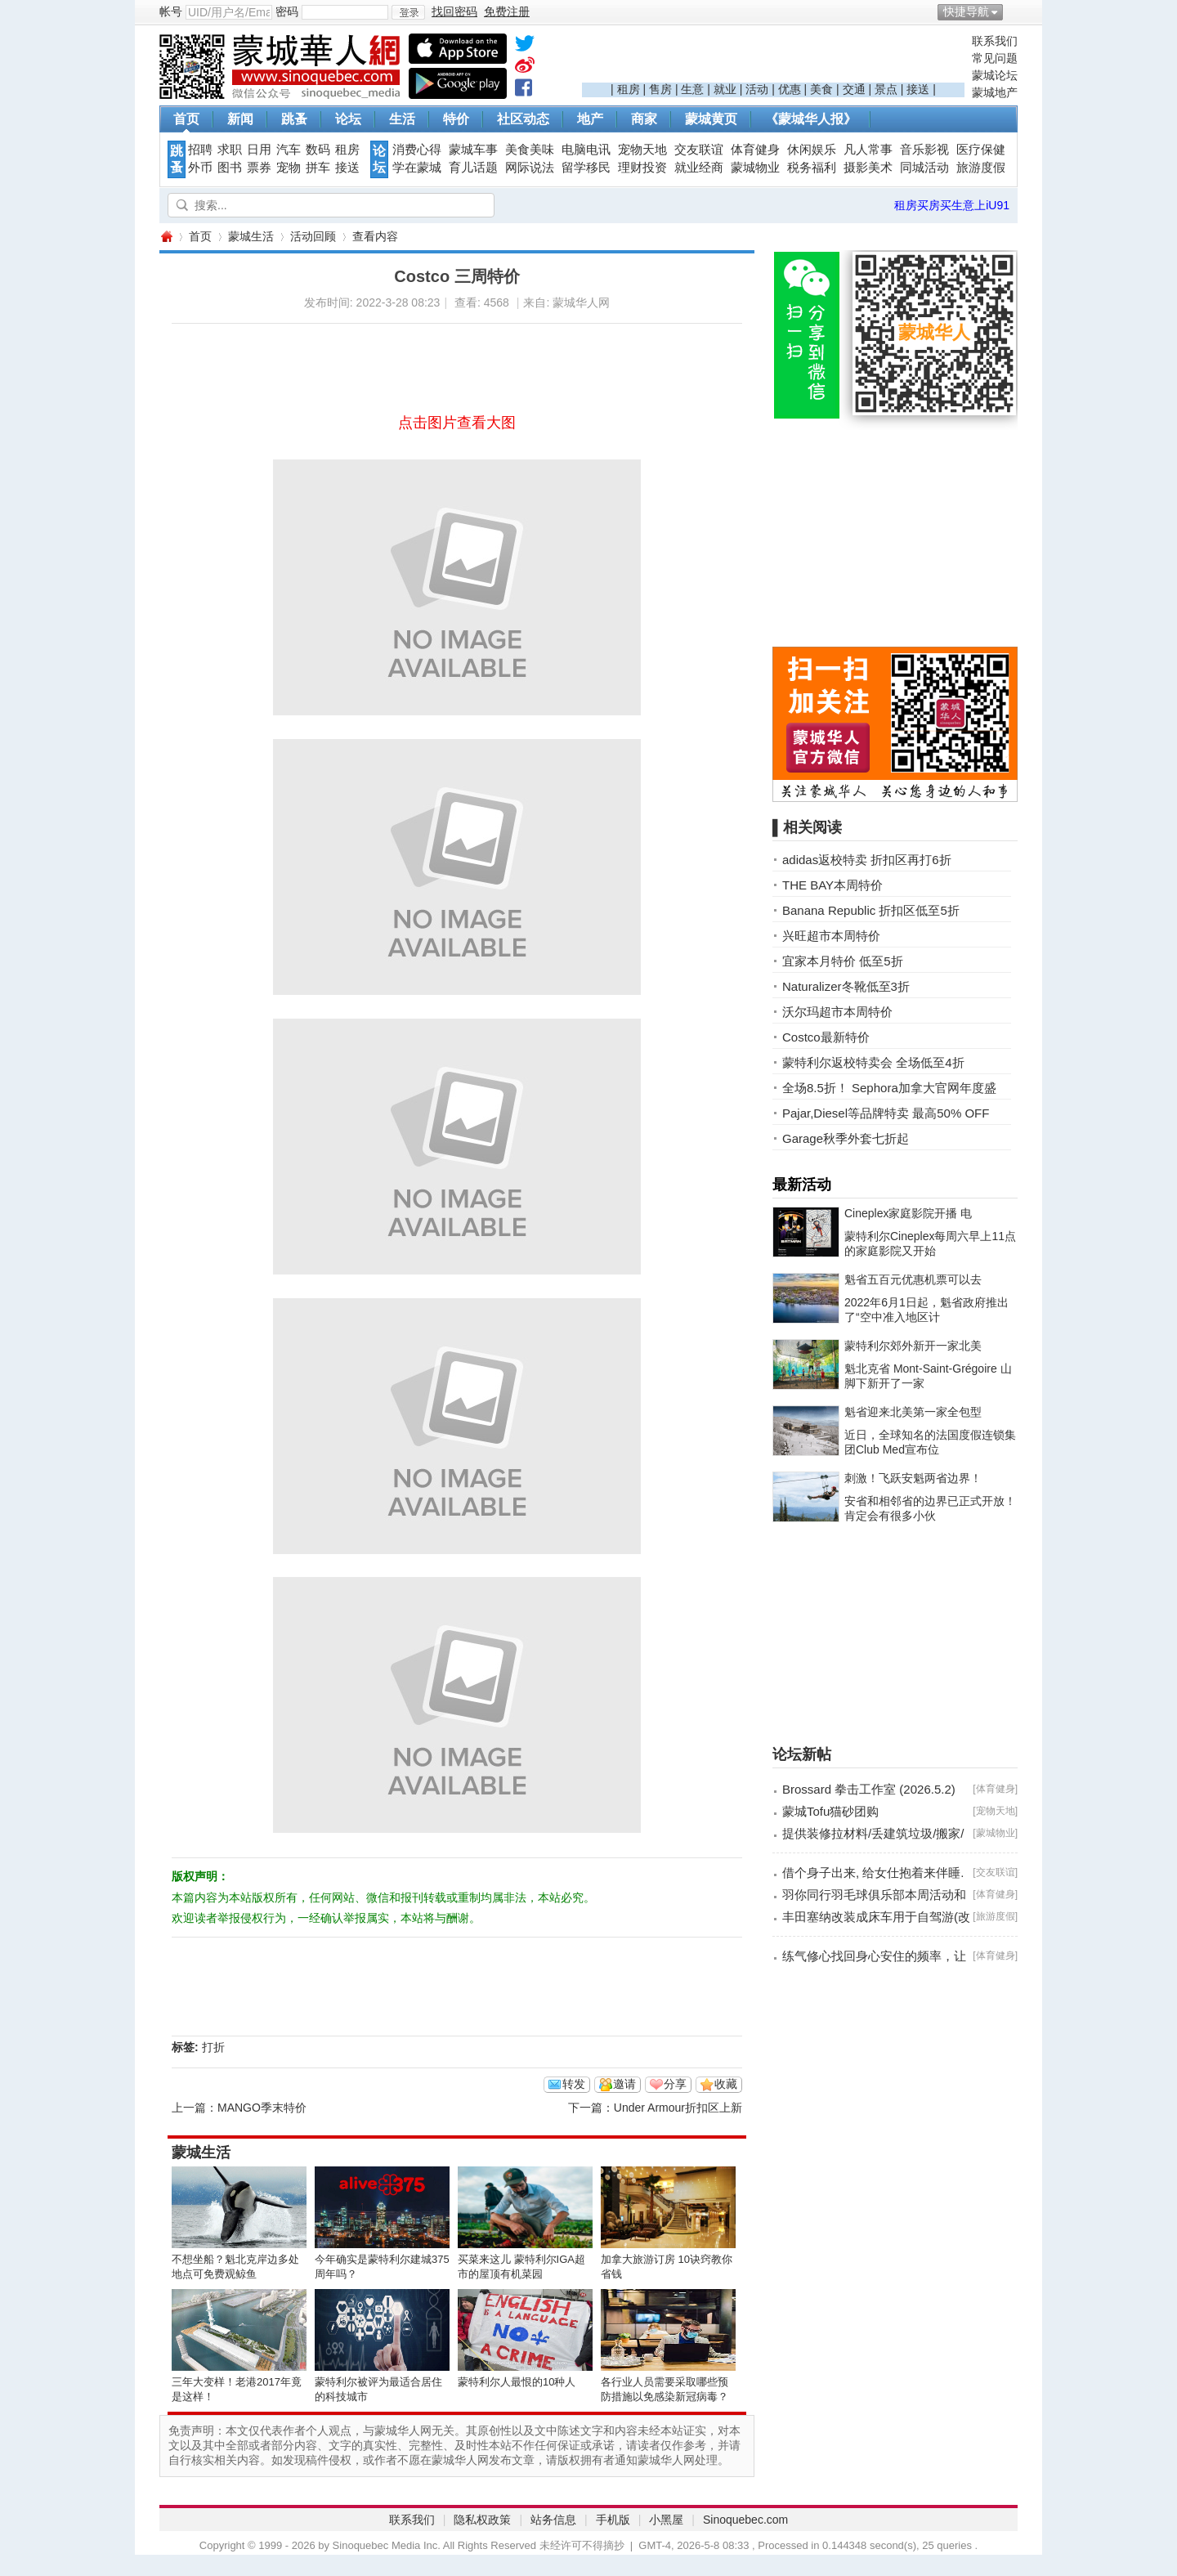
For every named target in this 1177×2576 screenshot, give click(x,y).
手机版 (613, 2519)
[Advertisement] (773, 58)
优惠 (789, 89)
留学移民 (586, 167)
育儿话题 (473, 167)
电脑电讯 (586, 149)
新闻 (240, 119)
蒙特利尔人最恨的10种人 (516, 2382)
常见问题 (995, 58)
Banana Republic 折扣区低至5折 (871, 910)
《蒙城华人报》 (811, 119)
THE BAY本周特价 (832, 885)
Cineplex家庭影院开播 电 (908, 1213)
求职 (229, 149)
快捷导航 (966, 11)
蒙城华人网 (165, 237)
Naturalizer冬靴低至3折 (846, 986)
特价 (456, 119)
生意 (692, 89)
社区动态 (523, 119)
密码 (286, 11)
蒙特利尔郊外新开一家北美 (913, 1345)
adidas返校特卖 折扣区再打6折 (866, 860)
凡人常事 (868, 149)
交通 (854, 89)
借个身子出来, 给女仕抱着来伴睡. (873, 1872)
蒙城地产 (995, 92)
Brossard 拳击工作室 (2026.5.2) (868, 1789)
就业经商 (698, 167)
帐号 (170, 11)
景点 (886, 89)
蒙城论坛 (995, 75)
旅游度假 (980, 167)
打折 (213, 2047)
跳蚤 (294, 119)
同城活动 (924, 167)
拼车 (318, 167)
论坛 (348, 119)
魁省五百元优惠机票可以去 (913, 1279)
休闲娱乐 (811, 149)
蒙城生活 (251, 236)
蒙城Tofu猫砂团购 (830, 1811)
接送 (917, 89)
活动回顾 (313, 236)
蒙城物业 (755, 167)
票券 (259, 167)
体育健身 (755, 149)
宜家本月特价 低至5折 (842, 961)
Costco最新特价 (826, 1037)
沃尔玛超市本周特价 (837, 1012)
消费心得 (416, 149)
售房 (660, 89)
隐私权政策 (482, 2519)
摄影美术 (868, 167)
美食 (821, 89)
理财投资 (642, 167)
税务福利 (811, 167)
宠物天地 (642, 149)
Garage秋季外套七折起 (845, 1138)
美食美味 (529, 149)
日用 (259, 149)
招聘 (200, 149)
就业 (725, 89)
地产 (590, 119)
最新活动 (801, 1184)
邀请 (624, 2083)
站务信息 (553, 2519)
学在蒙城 (416, 167)
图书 (229, 167)
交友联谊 (698, 149)
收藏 (725, 2083)
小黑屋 (666, 2519)
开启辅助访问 (1013, 11)
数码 (318, 149)
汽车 (288, 149)
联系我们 (995, 40)
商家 (644, 119)
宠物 (288, 167)
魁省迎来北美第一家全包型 (913, 1411)
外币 (200, 167)
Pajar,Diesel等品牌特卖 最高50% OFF (885, 1113)
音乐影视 (924, 149)
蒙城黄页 (711, 119)
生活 (402, 119)
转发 (573, 2083)
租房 (628, 89)
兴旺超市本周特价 (831, 936)
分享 (675, 2083)
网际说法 (529, 167)
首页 (186, 119)
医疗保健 (980, 149)
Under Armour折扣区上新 (678, 2107)
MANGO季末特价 (262, 2107)
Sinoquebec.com (745, 2519)
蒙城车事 (473, 149)
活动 (756, 89)
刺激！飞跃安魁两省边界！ (913, 1478)
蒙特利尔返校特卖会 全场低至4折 (873, 1062)
